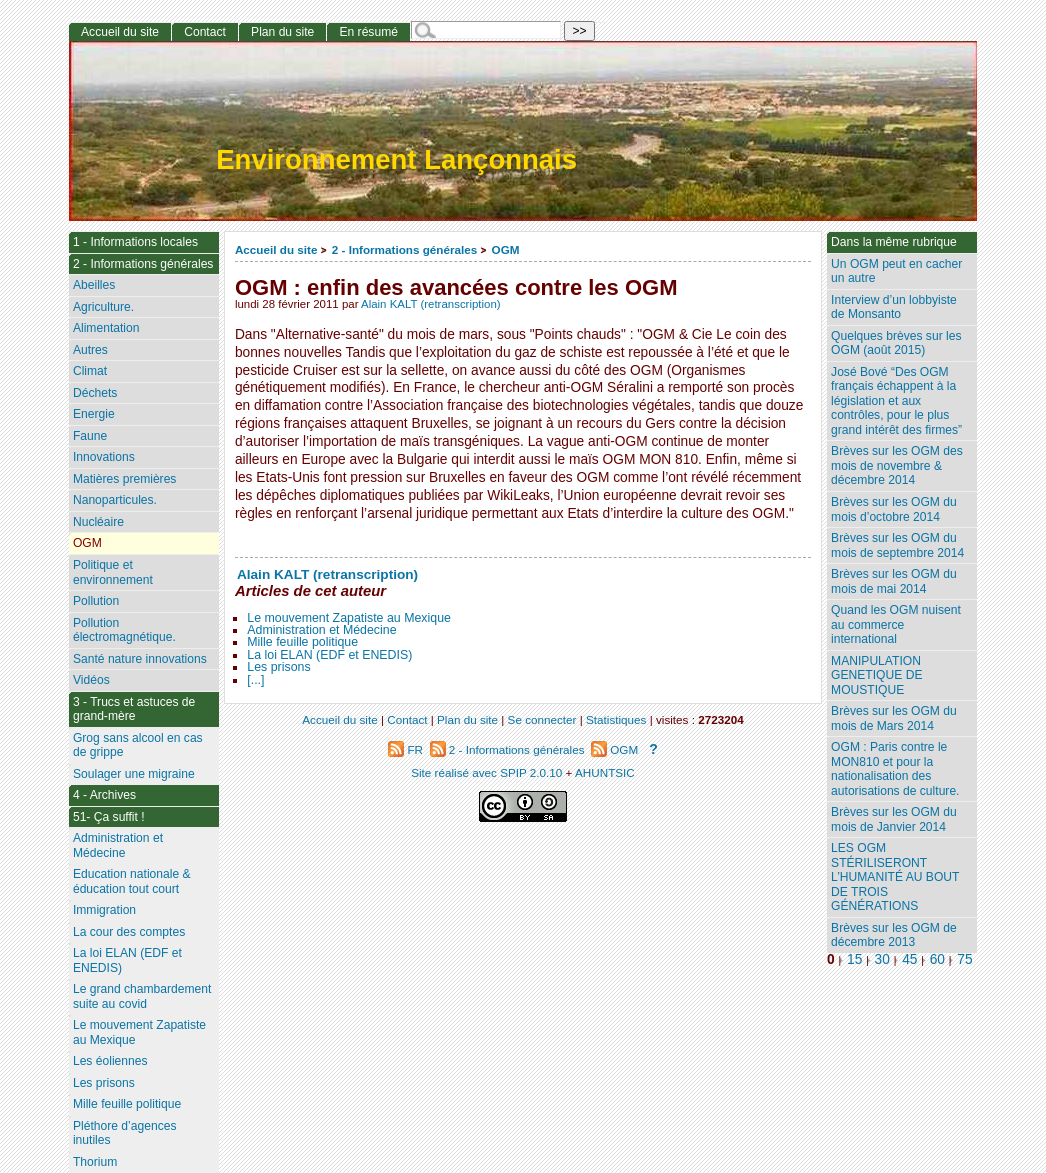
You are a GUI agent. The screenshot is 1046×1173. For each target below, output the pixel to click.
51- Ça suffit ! (109, 817)
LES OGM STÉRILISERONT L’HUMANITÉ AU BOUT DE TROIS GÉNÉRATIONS (895, 877)
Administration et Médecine (321, 630)
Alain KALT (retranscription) (431, 304)
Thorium (95, 1162)
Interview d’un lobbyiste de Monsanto (894, 307)
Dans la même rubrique (894, 242)
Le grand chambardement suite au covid (142, 996)
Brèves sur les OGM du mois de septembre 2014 (897, 545)
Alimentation (106, 328)
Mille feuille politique (302, 642)
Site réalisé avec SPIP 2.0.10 (486, 772)
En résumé (368, 32)
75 (964, 959)
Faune (90, 436)
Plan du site (282, 32)
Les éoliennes (110, 1061)
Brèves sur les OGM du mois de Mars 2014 (894, 718)
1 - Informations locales (135, 242)
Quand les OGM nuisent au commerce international (896, 624)
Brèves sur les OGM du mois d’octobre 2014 (894, 509)
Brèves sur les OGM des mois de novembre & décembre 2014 (897, 465)
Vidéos (91, 680)
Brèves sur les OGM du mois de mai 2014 (894, 581)
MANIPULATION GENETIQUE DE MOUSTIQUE (876, 675)
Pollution (96, 601)
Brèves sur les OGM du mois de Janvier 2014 (894, 819)
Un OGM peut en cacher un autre (896, 271)
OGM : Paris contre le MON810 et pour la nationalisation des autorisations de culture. (895, 769)
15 (854, 959)
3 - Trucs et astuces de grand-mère (134, 709)
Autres (90, 350)
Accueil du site (276, 249)
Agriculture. (103, 307)
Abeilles (94, 285)
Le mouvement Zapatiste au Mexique (349, 618)
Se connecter (542, 719)
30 (882, 959)
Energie (94, 414)
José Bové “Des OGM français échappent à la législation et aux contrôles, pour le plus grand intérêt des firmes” (896, 401)
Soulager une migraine (134, 774)
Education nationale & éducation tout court (132, 881)
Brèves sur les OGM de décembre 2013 (894, 935)
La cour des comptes (129, 932)
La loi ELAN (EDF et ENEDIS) (329, 655)
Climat (90, 371)
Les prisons (278, 667)
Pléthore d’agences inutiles (125, 1133)
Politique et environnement (113, 572)
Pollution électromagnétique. (124, 630)
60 (937, 959)
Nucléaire (98, 522)
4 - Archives (104, 795)
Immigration (104, 910)
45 (909, 959)
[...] (255, 680)
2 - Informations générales (404, 249)
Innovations (104, 457)
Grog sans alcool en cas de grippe (138, 745)
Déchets (95, 393)
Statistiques (616, 719)
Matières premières (125, 479)
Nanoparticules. (115, 500)
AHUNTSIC (605, 772)
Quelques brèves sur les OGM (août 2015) (896, 343)
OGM (506, 249)
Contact (205, 32)
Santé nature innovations (140, 659)
